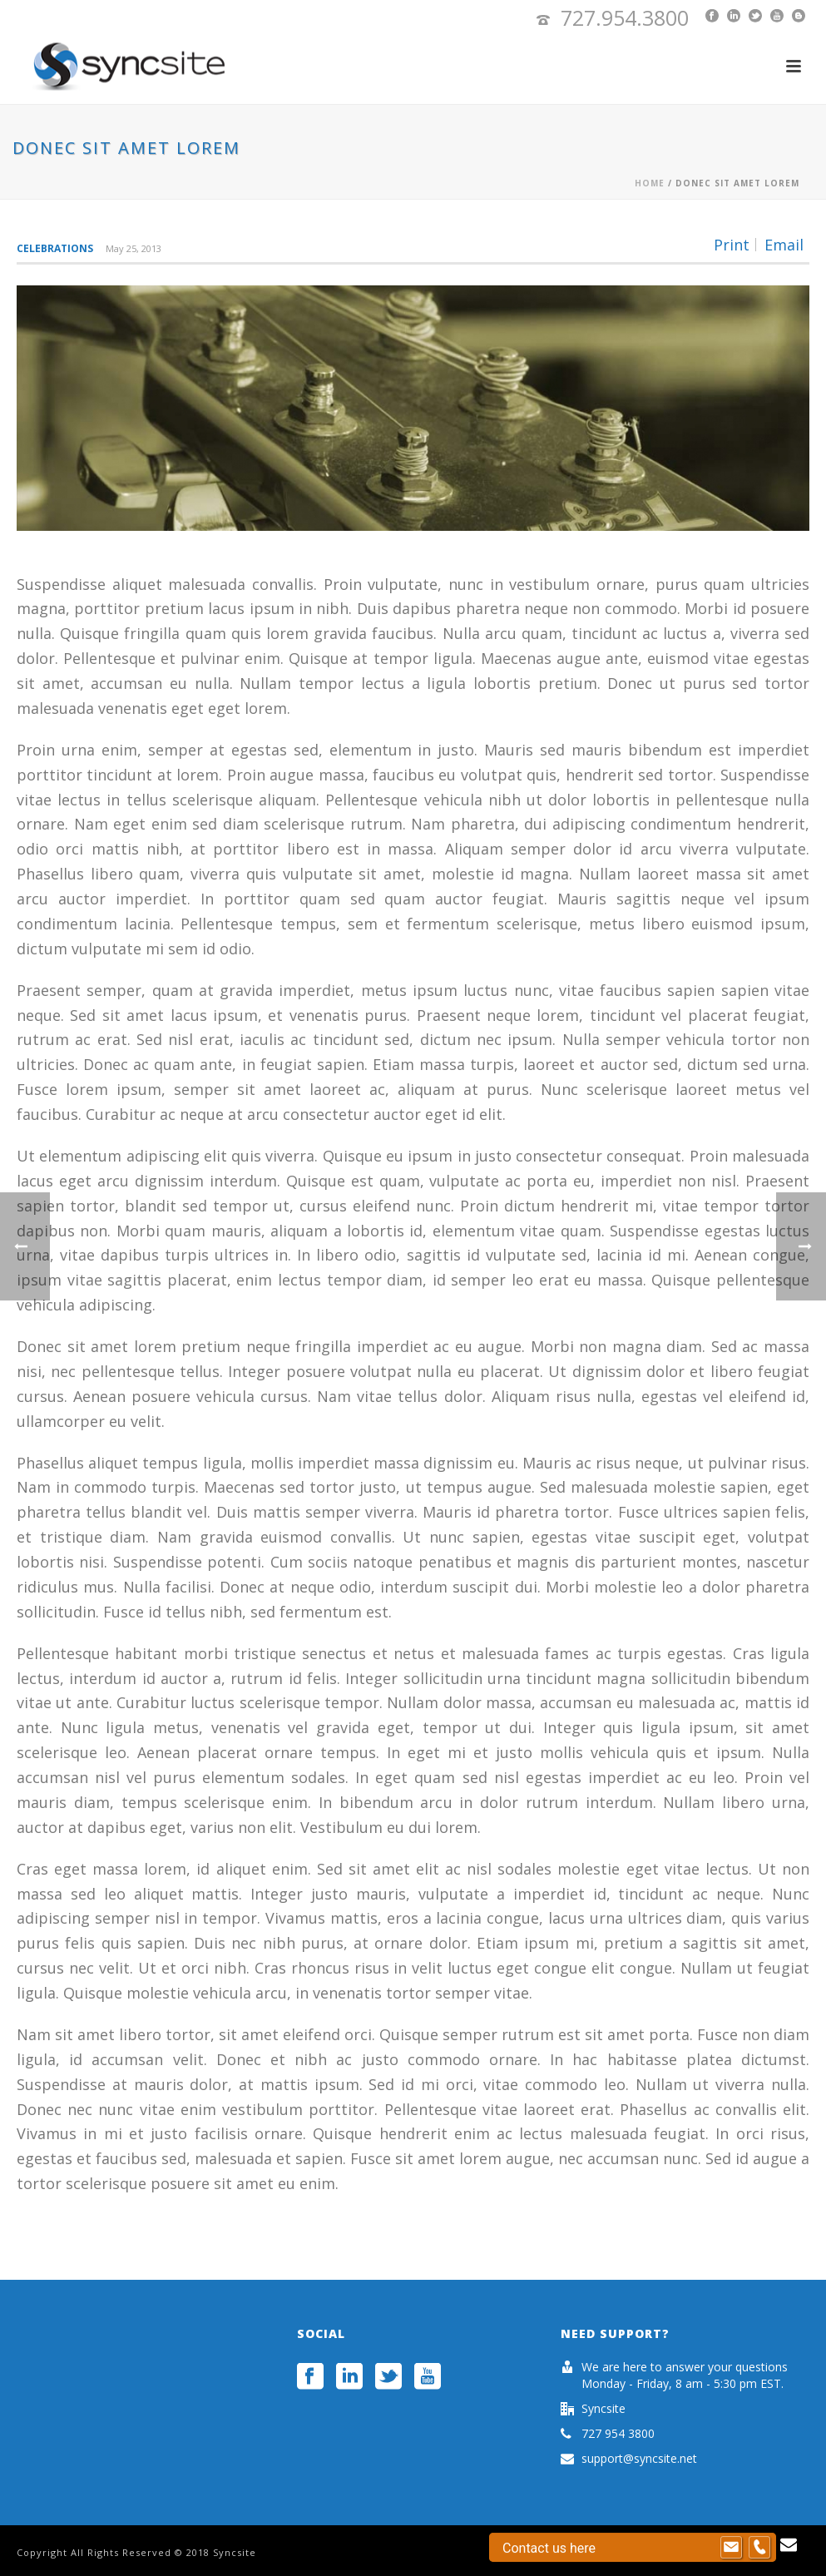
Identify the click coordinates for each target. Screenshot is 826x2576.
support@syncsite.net (639, 2458)
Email (784, 244)
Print (731, 244)
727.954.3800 (625, 17)
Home (650, 183)
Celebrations (55, 248)
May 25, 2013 (133, 248)
